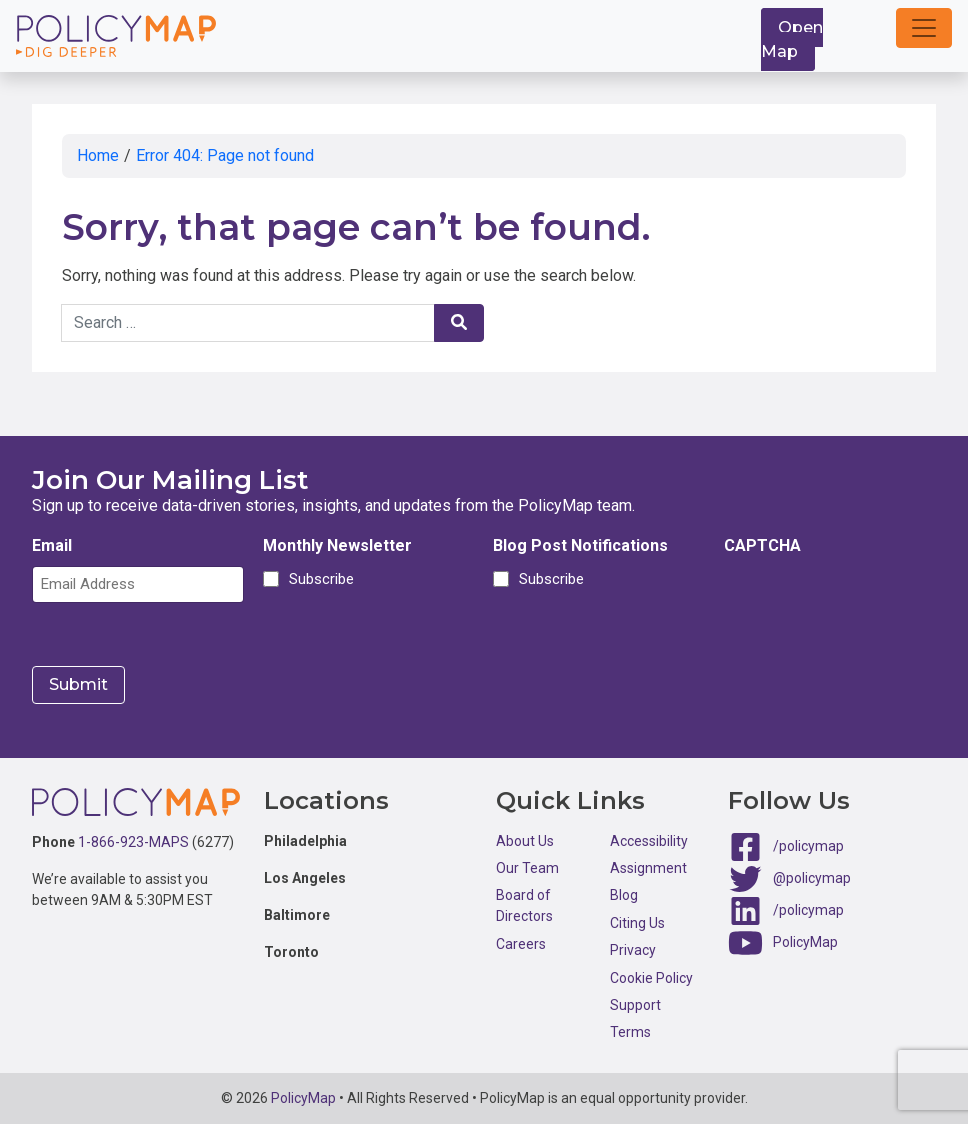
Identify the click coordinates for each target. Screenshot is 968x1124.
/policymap (808, 845)
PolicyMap (805, 941)
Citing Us (637, 923)
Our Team (527, 868)
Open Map (792, 39)
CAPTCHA (762, 545)
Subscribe (318, 579)
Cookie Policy (651, 978)
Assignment (648, 868)
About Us (525, 841)
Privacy (633, 950)
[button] (924, 28)
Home (98, 155)
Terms (630, 1032)
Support (635, 1005)
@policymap (812, 877)
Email (52, 545)
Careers (521, 944)
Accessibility (649, 841)
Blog (624, 895)
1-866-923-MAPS (133, 842)
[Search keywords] (248, 323)
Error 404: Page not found (225, 155)
